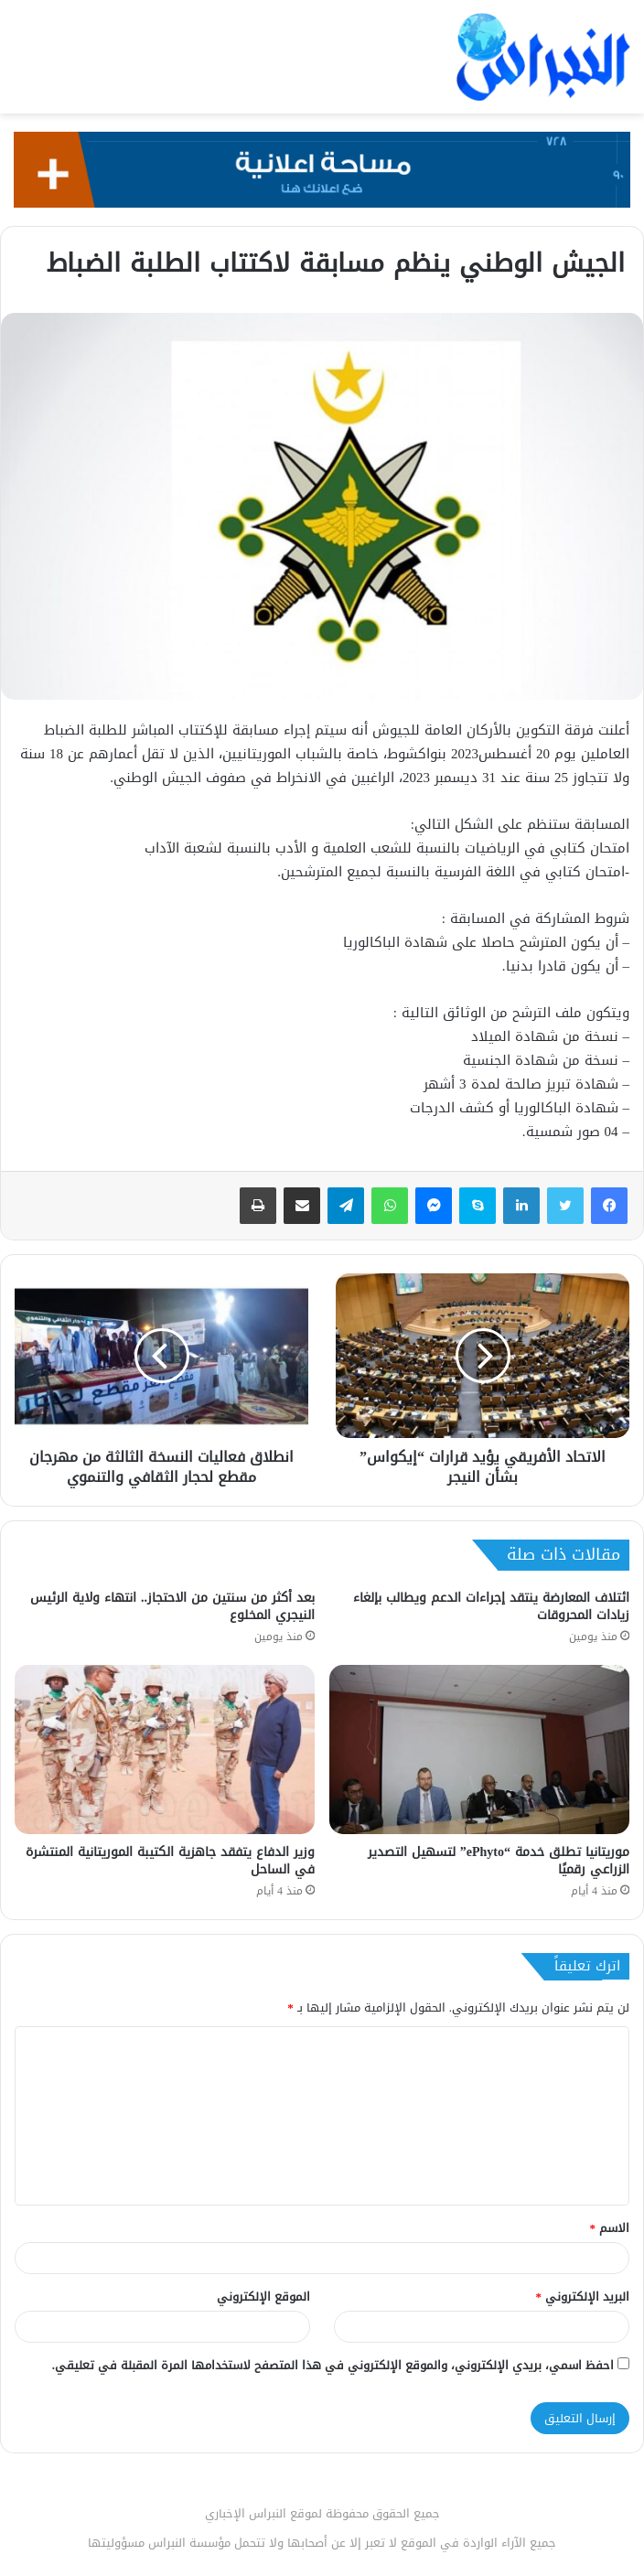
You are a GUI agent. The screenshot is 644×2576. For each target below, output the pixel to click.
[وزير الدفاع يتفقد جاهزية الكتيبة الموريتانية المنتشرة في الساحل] (165, 1749)
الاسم (610, 2227)
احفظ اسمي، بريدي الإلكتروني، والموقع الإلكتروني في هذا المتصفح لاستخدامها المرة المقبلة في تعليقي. (333, 2365)
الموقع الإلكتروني (263, 2296)
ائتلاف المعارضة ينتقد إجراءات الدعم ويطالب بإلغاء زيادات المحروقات (491, 1606)
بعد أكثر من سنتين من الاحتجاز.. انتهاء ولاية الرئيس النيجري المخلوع (172, 1606)
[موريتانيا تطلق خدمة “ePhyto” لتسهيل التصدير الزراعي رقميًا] (479, 1749)
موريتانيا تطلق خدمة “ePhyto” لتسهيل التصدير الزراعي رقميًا (498, 1861)
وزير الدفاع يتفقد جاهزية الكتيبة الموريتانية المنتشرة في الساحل (170, 1861)
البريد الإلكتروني (583, 2296)
